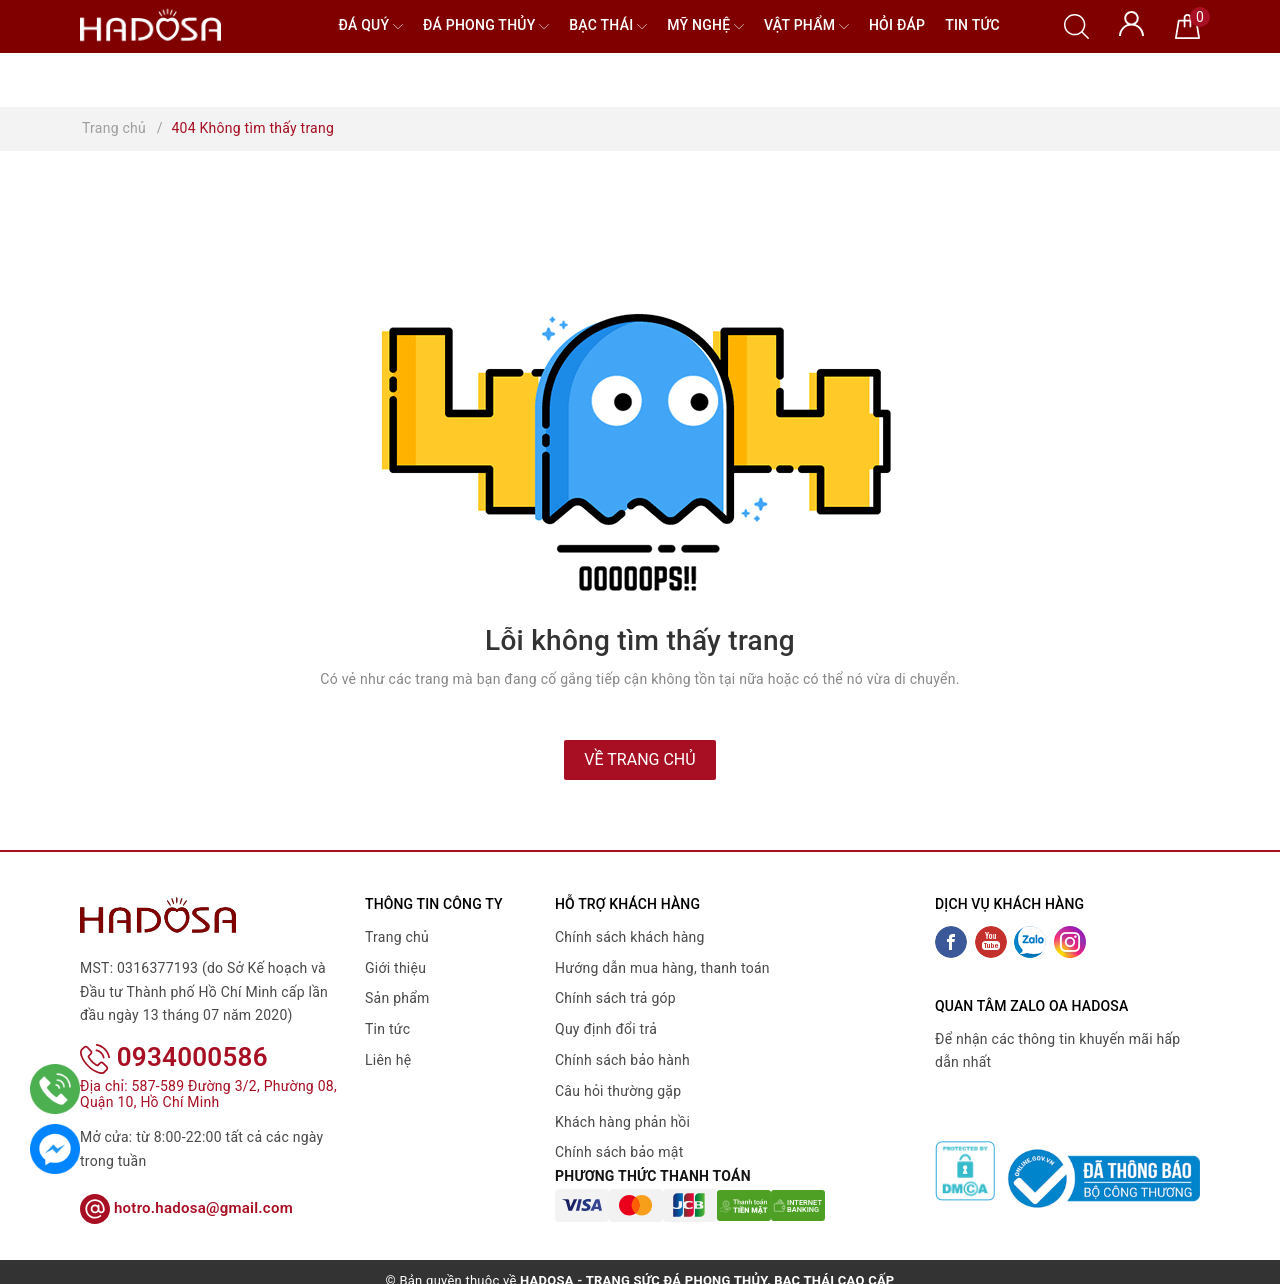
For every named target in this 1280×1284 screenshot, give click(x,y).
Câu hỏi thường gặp (618, 1091)
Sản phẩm (397, 998)
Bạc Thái (608, 26)
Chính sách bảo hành (622, 1060)
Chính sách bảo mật (619, 1152)
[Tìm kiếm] (1076, 25)
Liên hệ (388, 1060)
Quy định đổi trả (606, 1029)
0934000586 (174, 1031)
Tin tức (972, 25)
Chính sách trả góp (615, 998)
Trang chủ (397, 937)
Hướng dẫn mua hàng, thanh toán (662, 968)
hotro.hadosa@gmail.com (186, 1181)
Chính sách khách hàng (630, 937)
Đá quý (370, 26)
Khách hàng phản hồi (622, 1122)
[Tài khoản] (1131, 22)
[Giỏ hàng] (1187, 25)
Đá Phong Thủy (486, 26)
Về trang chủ (639, 759)
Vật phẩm (806, 26)
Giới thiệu (395, 968)
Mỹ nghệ (705, 26)
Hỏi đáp (897, 25)
